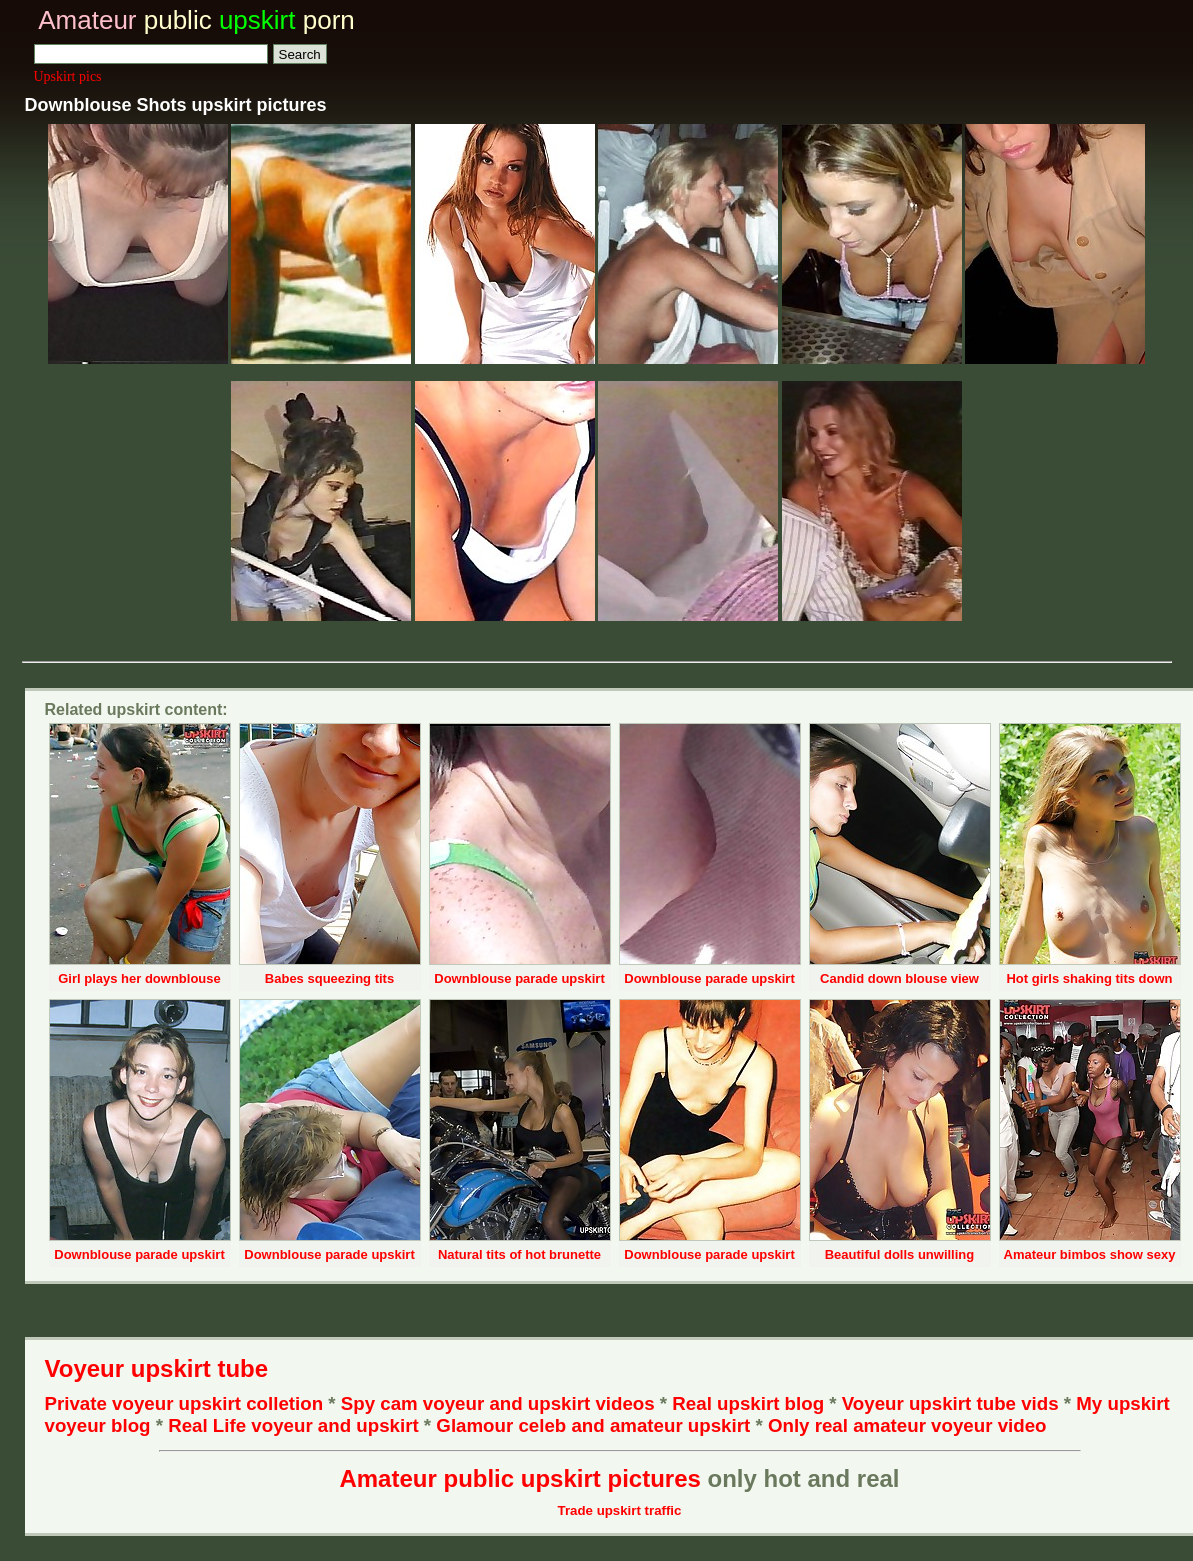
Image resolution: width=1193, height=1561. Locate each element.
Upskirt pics (68, 76)
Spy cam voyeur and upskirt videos (498, 1403)
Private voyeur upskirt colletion (184, 1403)
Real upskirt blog (748, 1403)
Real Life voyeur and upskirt (293, 1425)
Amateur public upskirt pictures (519, 1478)
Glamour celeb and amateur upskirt (595, 1425)
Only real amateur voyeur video (907, 1425)
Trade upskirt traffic (620, 1510)
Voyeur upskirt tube (157, 1368)
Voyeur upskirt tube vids (950, 1403)
